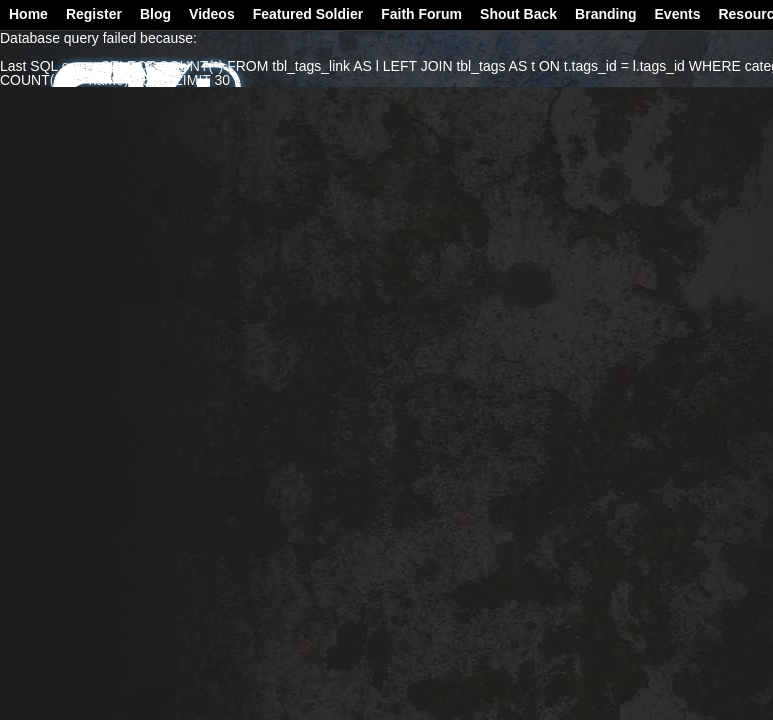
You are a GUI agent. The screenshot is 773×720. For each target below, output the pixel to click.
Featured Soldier (308, 14)
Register (94, 14)
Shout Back (518, 14)
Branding (605, 14)
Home (28, 14)
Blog (155, 14)
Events (678, 14)
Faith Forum (421, 14)
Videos (212, 14)
